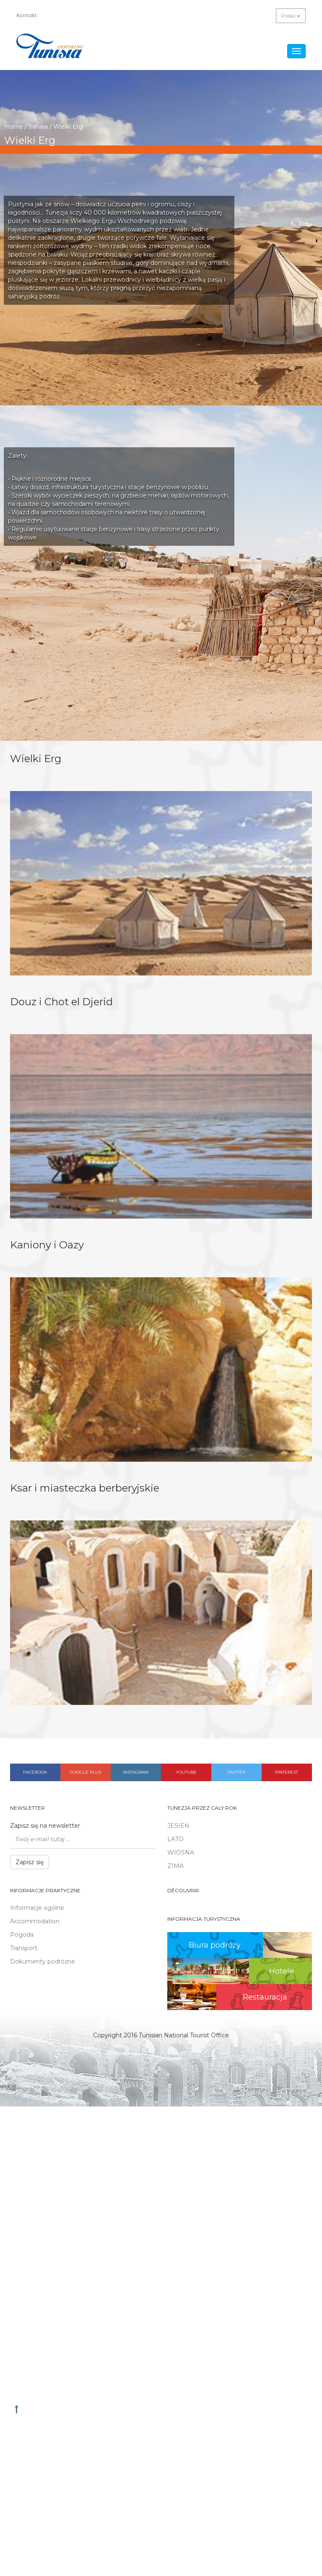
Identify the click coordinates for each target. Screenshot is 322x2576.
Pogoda (22, 1934)
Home (13, 126)
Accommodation (35, 1921)
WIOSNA (180, 1852)
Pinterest (286, 1772)
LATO (175, 1839)
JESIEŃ (178, 1825)
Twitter (236, 1772)
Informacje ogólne (37, 1908)
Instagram (135, 1772)
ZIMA (175, 1866)
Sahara (38, 126)
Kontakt (26, 15)
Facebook (35, 1772)
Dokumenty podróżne (42, 1961)
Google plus (85, 1772)
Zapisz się (30, 1862)
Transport (23, 1948)
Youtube (186, 1772)
